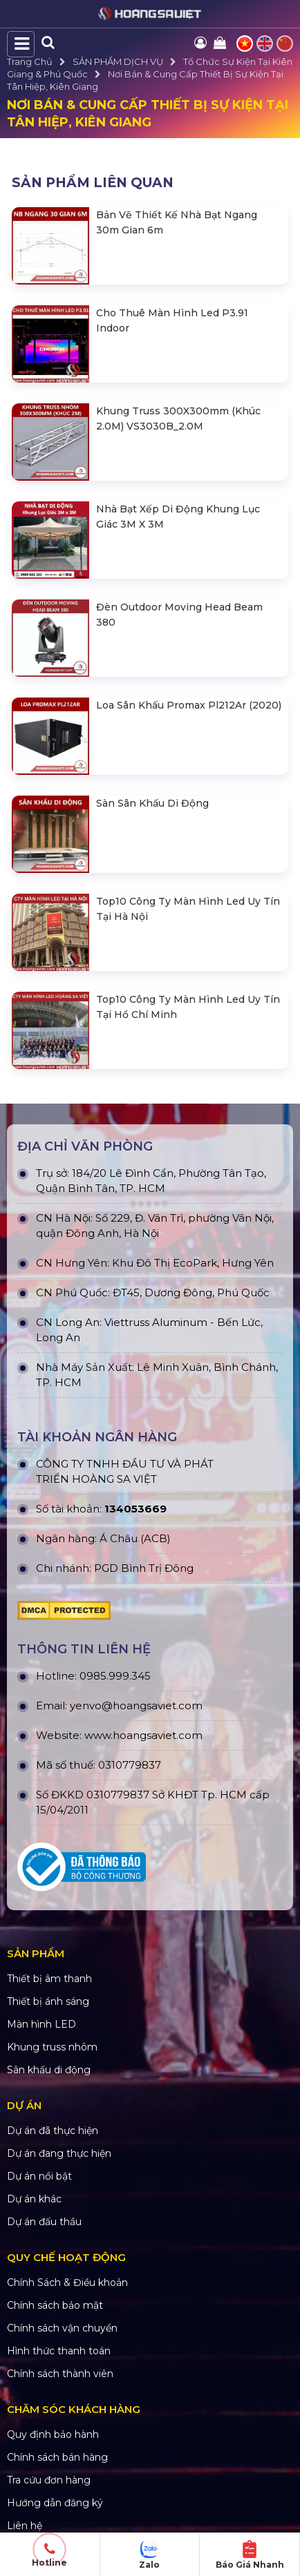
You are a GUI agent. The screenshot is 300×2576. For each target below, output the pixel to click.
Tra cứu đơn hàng (49, 2480)
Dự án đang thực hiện (59, 2153)
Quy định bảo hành (53, 2434)
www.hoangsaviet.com (143, 1735)
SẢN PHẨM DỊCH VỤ (118, 61)
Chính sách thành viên (60, 2373)
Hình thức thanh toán (59, 2351)
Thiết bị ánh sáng (48, 2001)
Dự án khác (34, 2199)
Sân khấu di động (49, 2070)
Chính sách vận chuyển (62, 2328)
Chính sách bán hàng (57, 2457)
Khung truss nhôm (52, 2047)
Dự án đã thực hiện (52, 2130)
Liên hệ (24, 2525)
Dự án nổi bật (39, 2176)
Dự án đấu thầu (44, 2221)
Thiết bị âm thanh (49, 1978)
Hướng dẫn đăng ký (55, 2503)
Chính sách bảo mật (55, 2305)
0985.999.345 (115, 1675)
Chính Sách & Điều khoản (67, 2282)
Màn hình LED (41, 2024)
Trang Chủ (30, 61)
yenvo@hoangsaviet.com (136, 1705)
